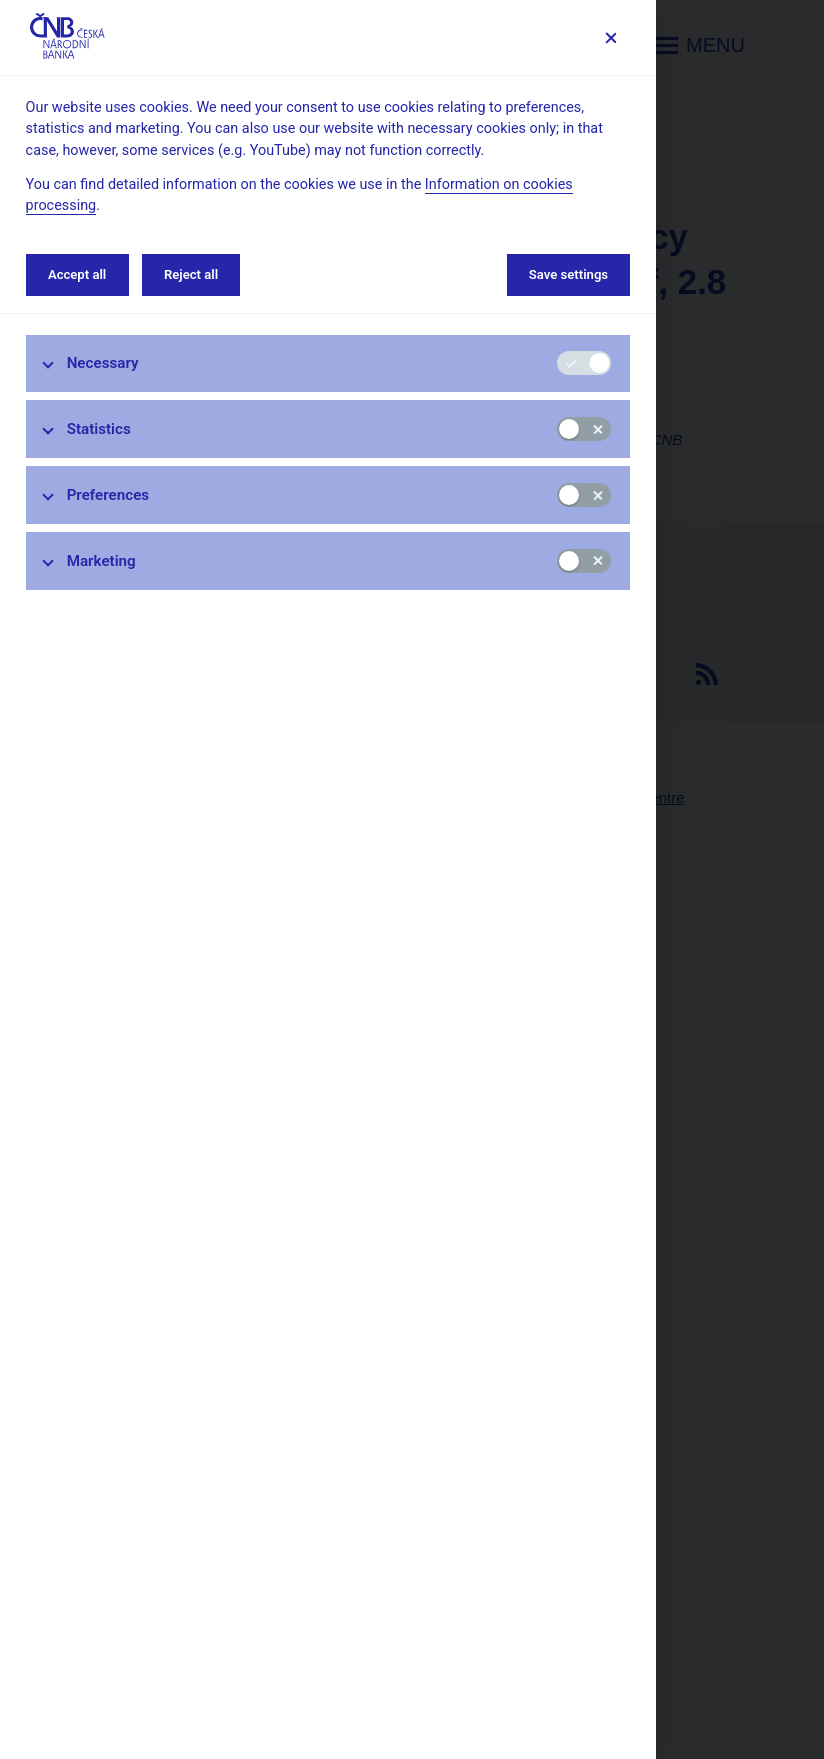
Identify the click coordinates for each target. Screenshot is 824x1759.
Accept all (77, 274)
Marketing (101, 561)
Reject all (191, 274)
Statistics (99, 429)
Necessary (103, 363)
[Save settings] (610, 37)
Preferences (108, 495)
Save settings (568, 274)
